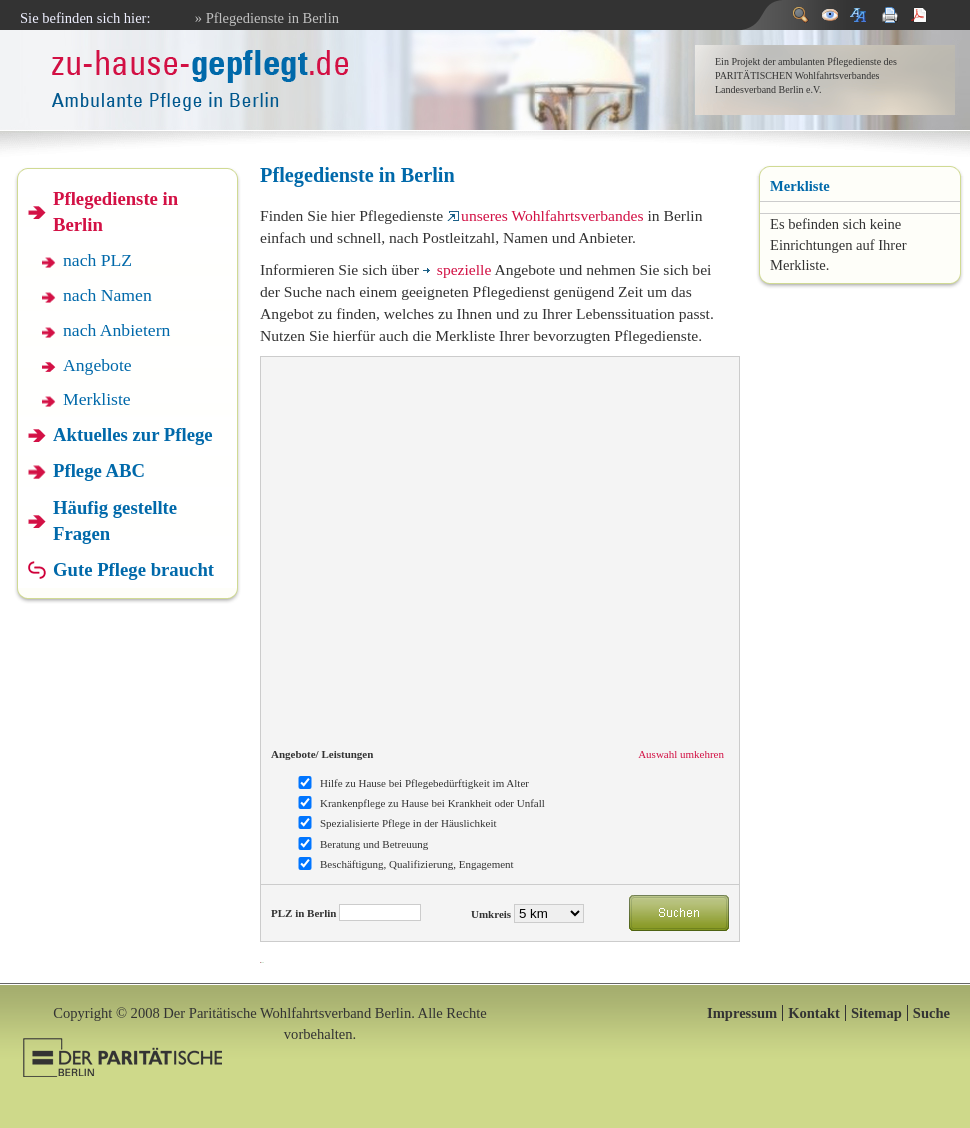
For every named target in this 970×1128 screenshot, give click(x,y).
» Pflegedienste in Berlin (267, 18)
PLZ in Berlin (303, 913)
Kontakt (814, 1013)
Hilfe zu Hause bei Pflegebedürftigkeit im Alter (424, 783)
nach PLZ (97, 260)
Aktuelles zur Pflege (133, 434)
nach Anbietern (116, 330)
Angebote (97, 365)
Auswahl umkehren (681, 754)
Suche (931, 1013)
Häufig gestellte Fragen (115, 520)
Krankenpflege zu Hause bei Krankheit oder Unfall (432, 803)
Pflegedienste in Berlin (115, 211)
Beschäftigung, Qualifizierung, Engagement (417, 864)
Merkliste (97, 399)
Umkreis (491, 914)
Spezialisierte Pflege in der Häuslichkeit (408, 823)
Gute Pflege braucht (133, 569)
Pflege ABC (99, 470)
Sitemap (876, 1013)
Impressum (742, 1013)
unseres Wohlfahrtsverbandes (545, 215)
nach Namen (107, 295)
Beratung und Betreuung (374, 844)
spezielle (457, 269)
